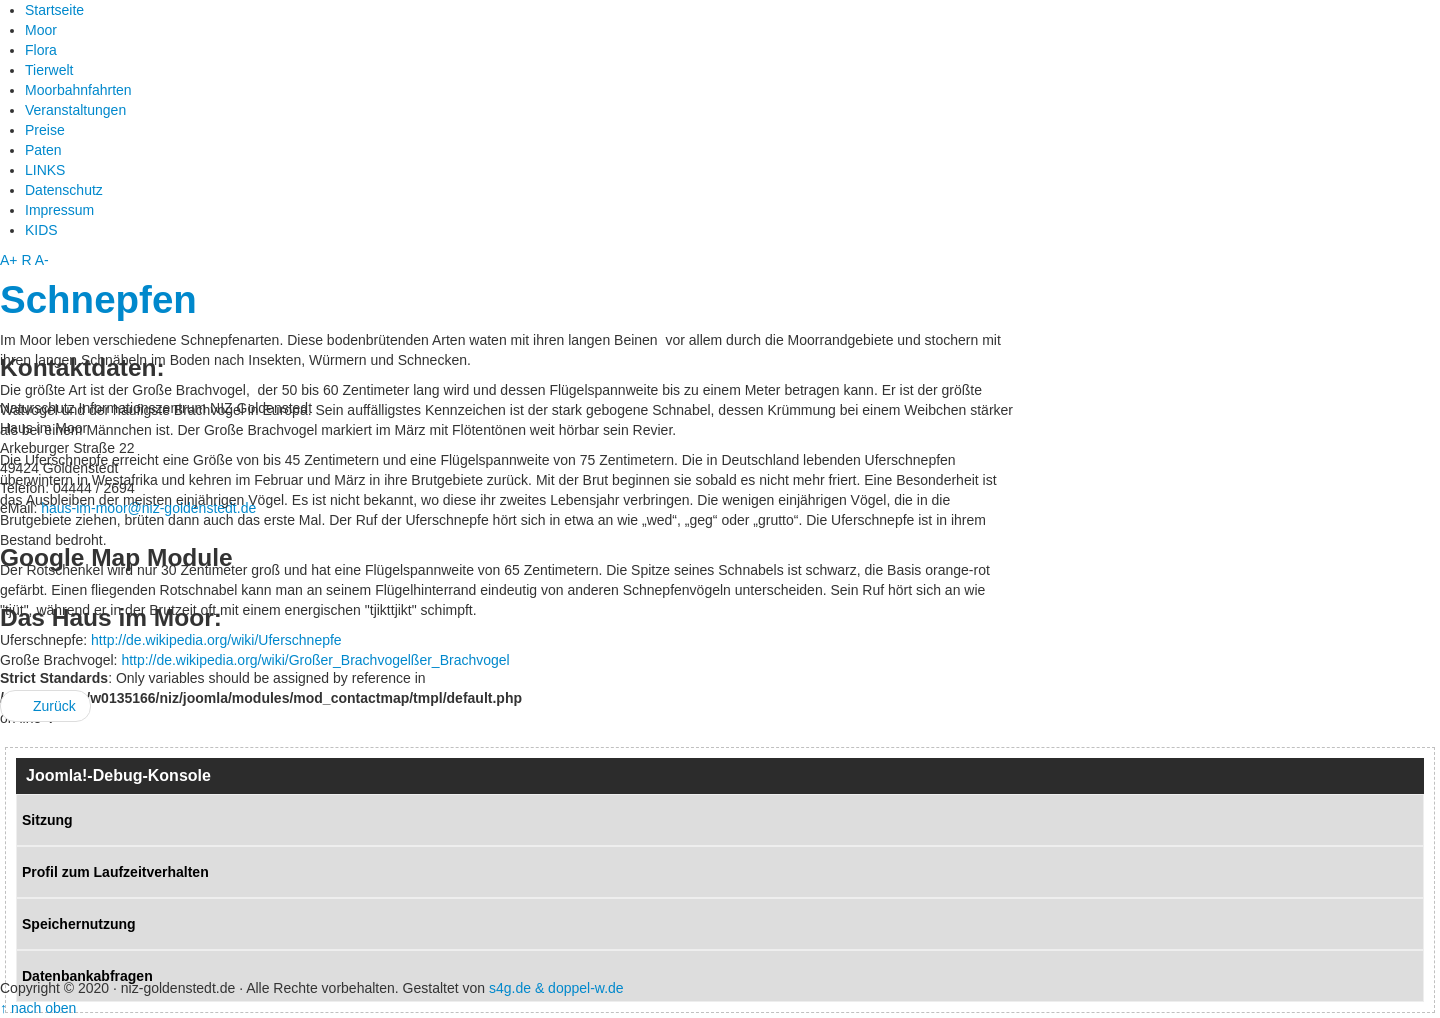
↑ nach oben (38, 1008)
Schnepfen (98, 299)
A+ (9, 260)
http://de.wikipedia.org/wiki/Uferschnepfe (216, 640)
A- (42, 260)
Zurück (45, 706)
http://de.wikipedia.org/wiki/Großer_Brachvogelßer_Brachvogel (315, 660)
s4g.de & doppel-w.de (556, 988)
